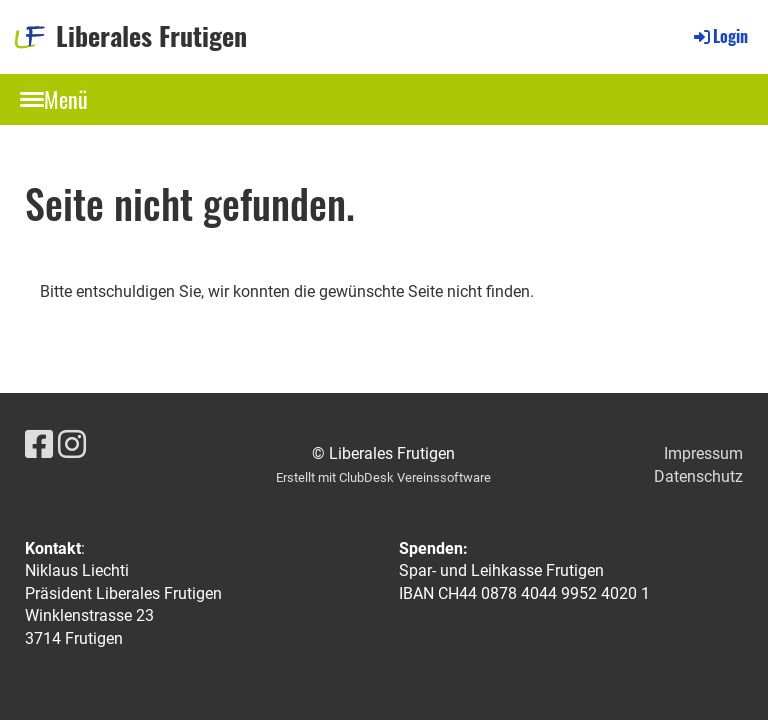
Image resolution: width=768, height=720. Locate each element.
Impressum (703, 453)
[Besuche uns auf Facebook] (39, 445)
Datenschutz (698, 476)
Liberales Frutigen (151, 36)
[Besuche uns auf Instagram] (72, 445)
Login (719, 36)
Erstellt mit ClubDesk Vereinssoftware (383, 477)
